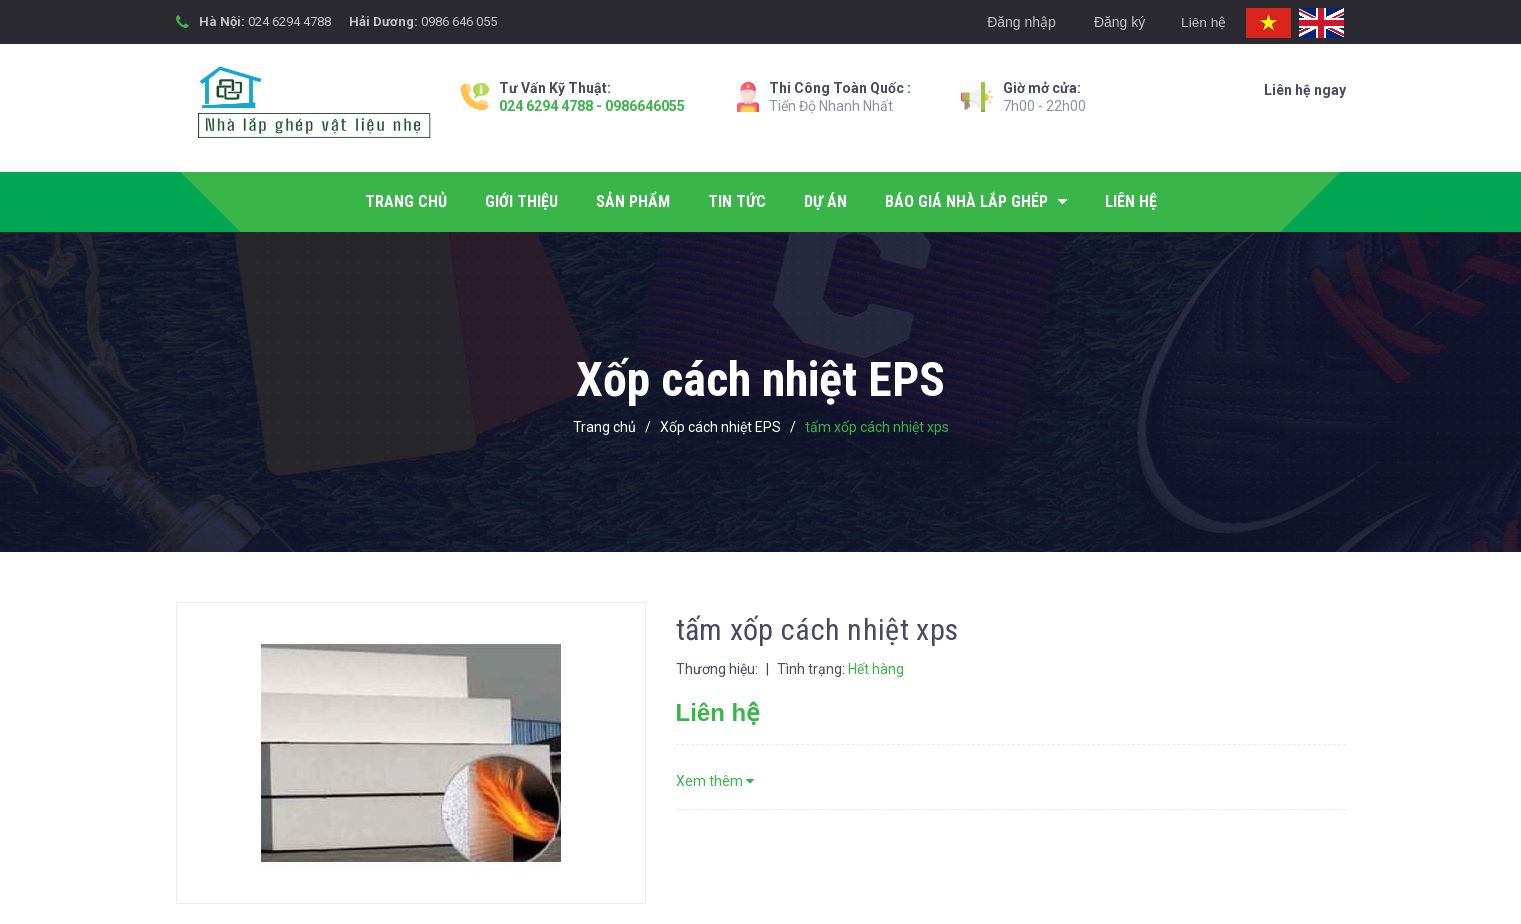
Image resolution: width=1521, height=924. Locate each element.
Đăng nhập (1015, 22)
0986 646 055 (459, 21)
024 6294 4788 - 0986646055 (592, 106)
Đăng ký (1113, 22)
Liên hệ (1200, 22)
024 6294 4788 (289, 21)
